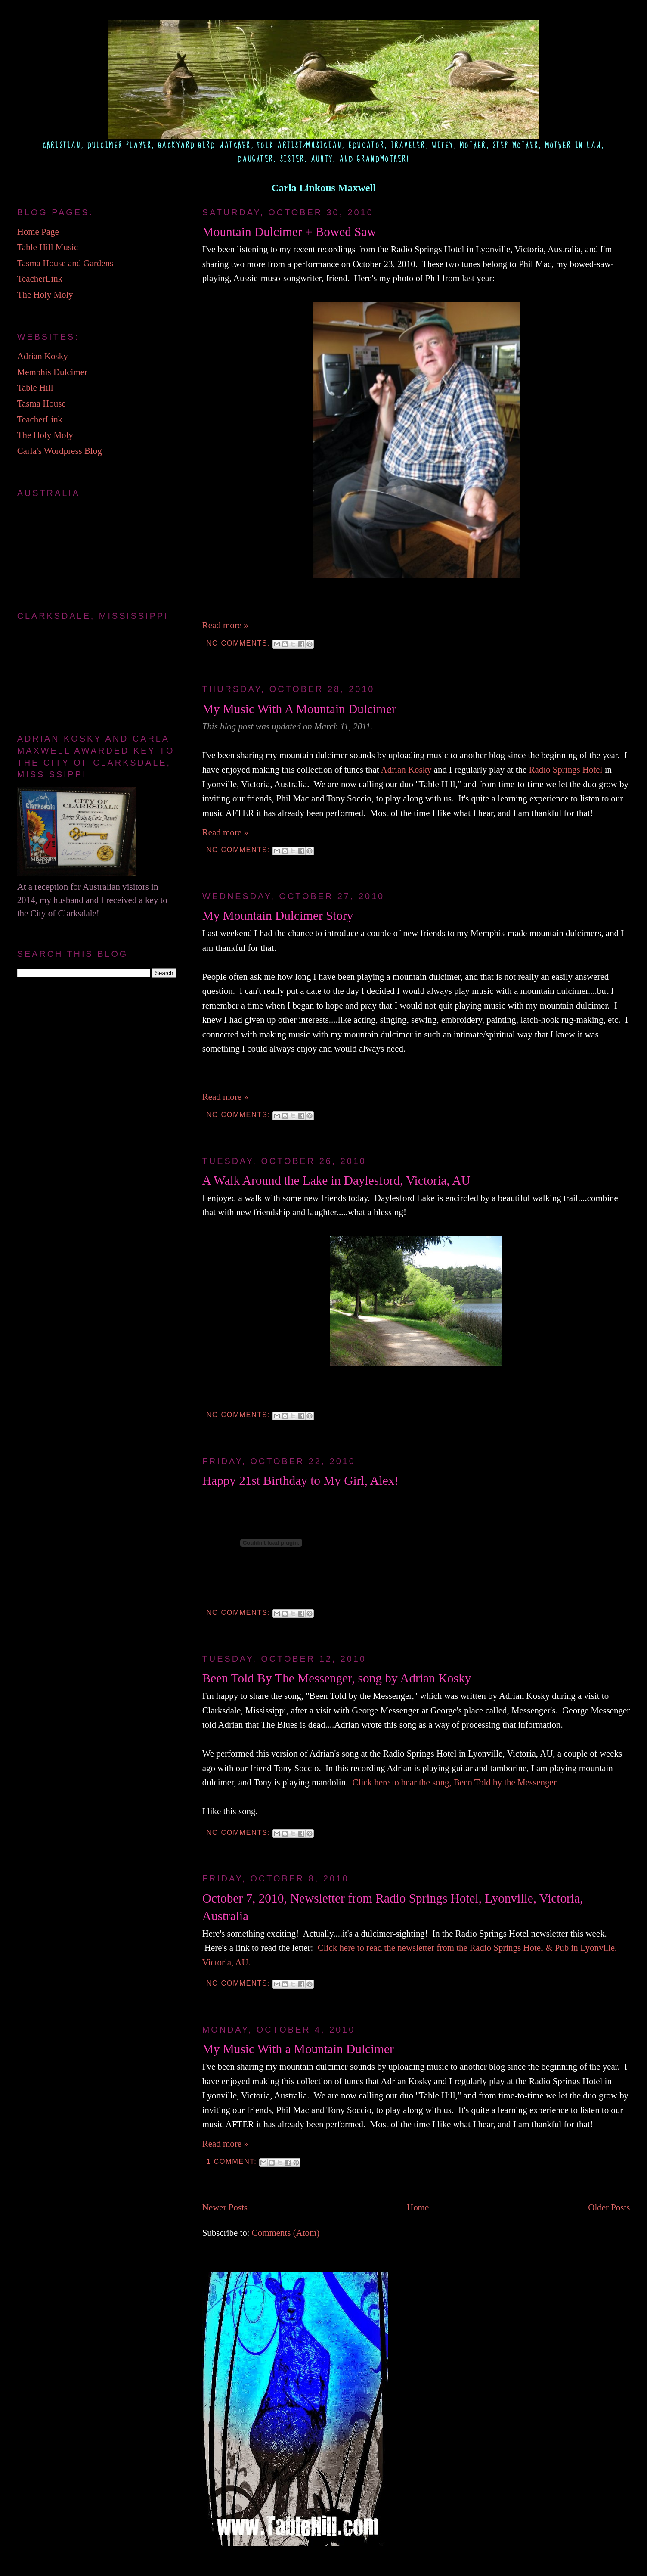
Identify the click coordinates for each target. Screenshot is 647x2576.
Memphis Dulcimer (52, 372)
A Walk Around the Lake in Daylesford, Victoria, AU (336, 1180)
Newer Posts (225, 2207)
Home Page (38, 232)
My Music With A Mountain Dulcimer (299, 709)
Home (418, 2207)
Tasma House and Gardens (65, 263)
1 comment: (233, 2161)
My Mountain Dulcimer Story (277, 915)
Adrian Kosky (406, 769)
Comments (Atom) (286, 2233)
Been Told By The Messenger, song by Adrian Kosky (336, 1678)
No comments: (240, 643)
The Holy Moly (45, 294)
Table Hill (35, 387)
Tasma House (41, 403)
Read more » (225, 625)
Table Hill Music (47, 247)
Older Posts (609, 2207)
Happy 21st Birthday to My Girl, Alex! (300, 1480)
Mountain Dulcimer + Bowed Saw (289, 232)
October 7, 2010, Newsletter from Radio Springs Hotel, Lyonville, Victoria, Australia (392, 1907)
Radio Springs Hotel (566, 769)
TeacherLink (39, 278)
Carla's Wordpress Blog (59, 451)
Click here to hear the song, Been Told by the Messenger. (455, 1782)
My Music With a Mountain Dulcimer (298, 2049)
